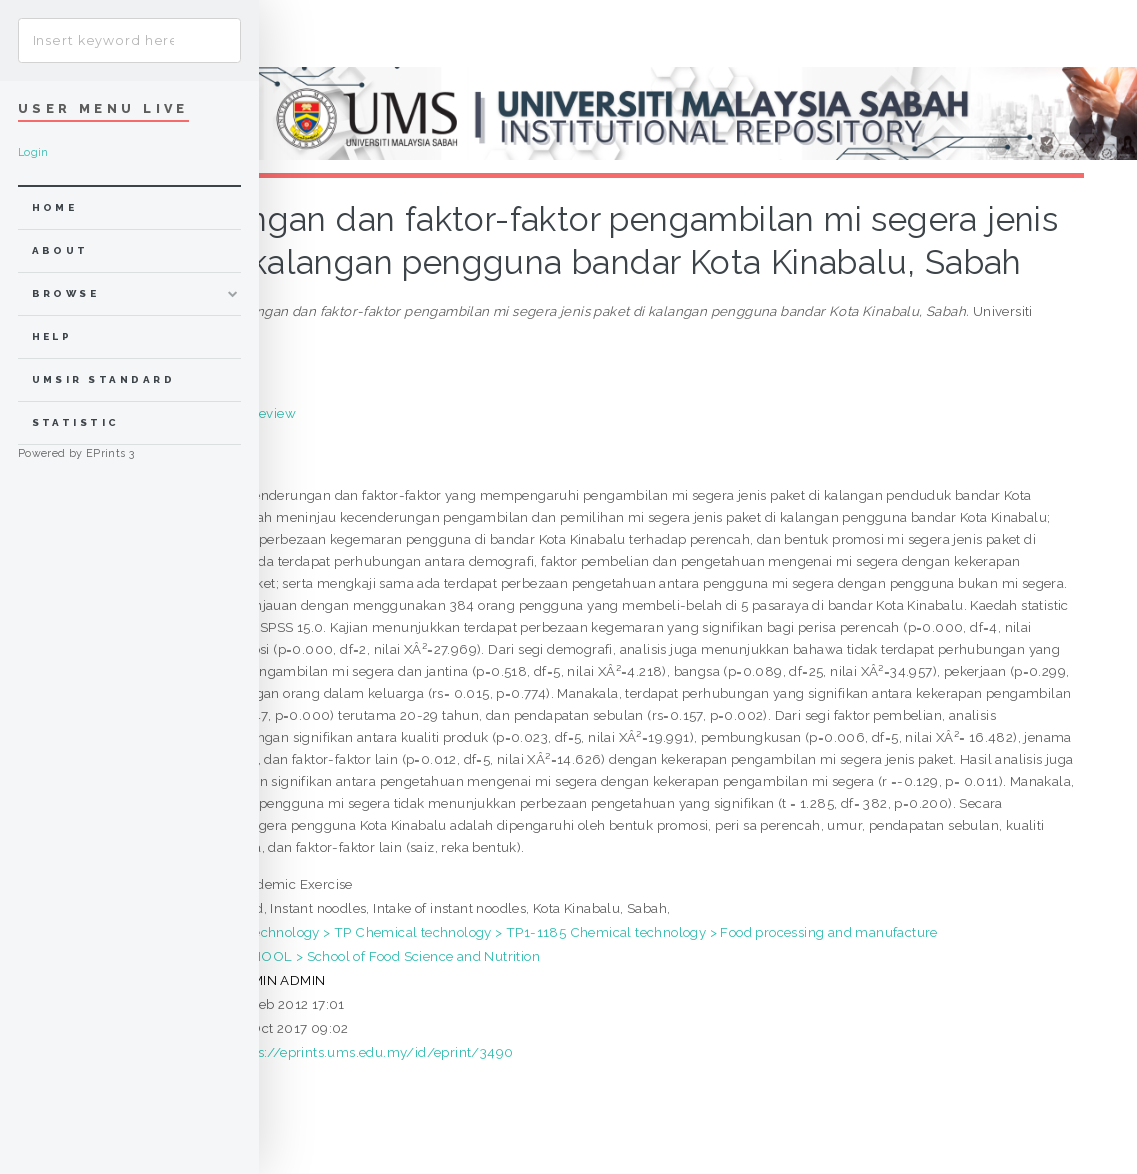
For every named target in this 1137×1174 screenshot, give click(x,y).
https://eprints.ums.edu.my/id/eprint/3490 (372, 1052)
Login (33, 152)
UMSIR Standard (104, 379)
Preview (270, 413)
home (55, 207)
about (60, 250)
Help (52, 336)
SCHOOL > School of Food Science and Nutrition (386, 956)
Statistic (76, 422)
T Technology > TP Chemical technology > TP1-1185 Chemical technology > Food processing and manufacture (585, 932)
